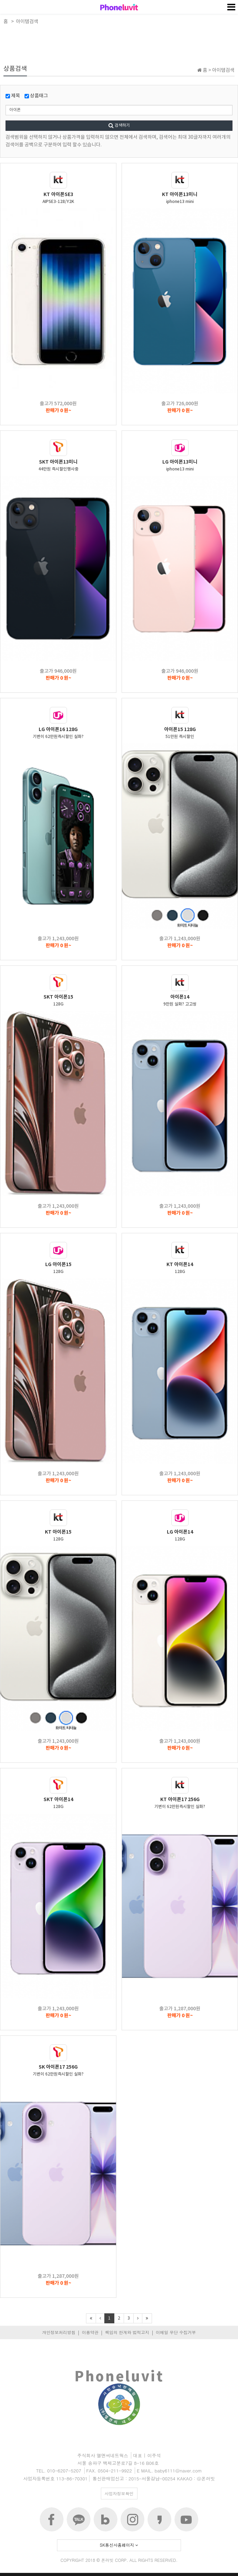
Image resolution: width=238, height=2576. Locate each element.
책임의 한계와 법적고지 (127, 2332)
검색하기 (119, 125)
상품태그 (36, 96)
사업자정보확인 (119, 2493)
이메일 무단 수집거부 (176, 2332)
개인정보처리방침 (58, 2332)
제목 (13, 96)
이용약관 (90, 2332)
